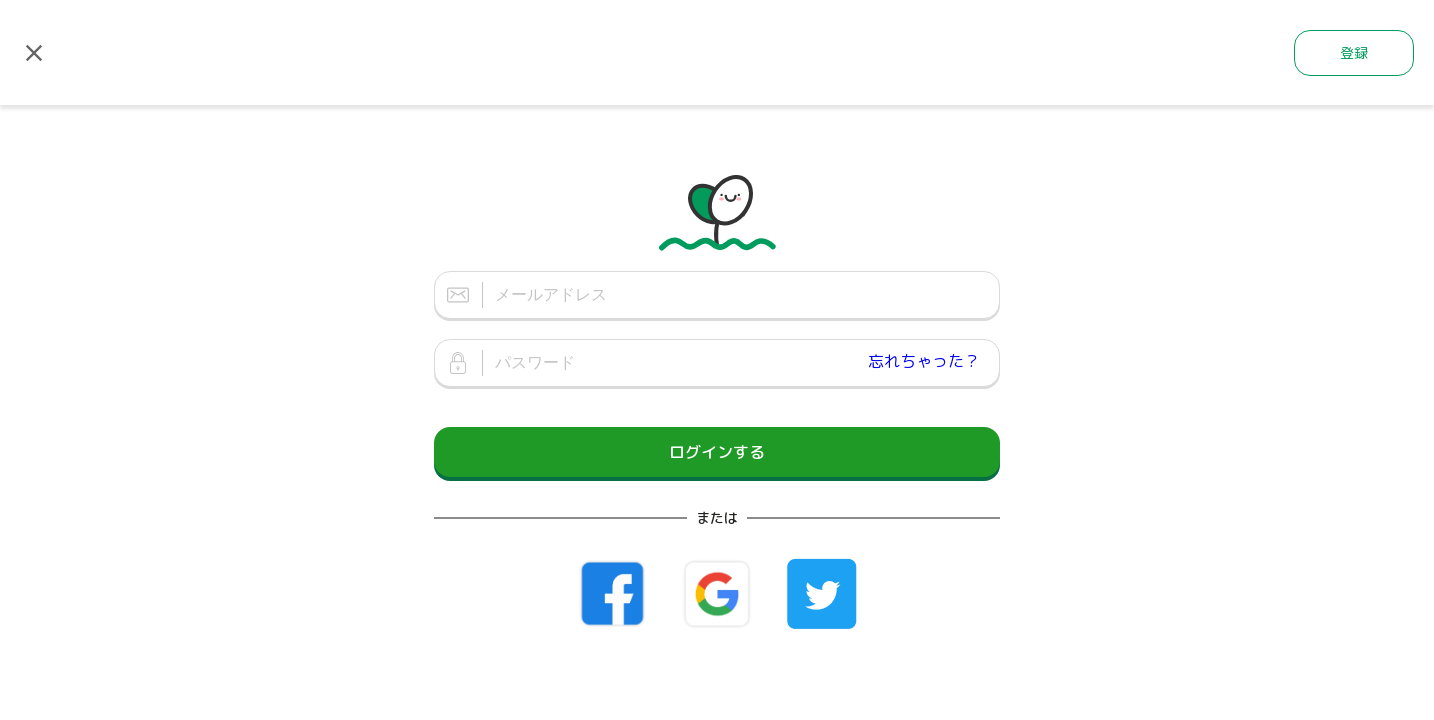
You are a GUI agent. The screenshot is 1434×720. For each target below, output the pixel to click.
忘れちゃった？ (924, 361)
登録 (1354, 52)
